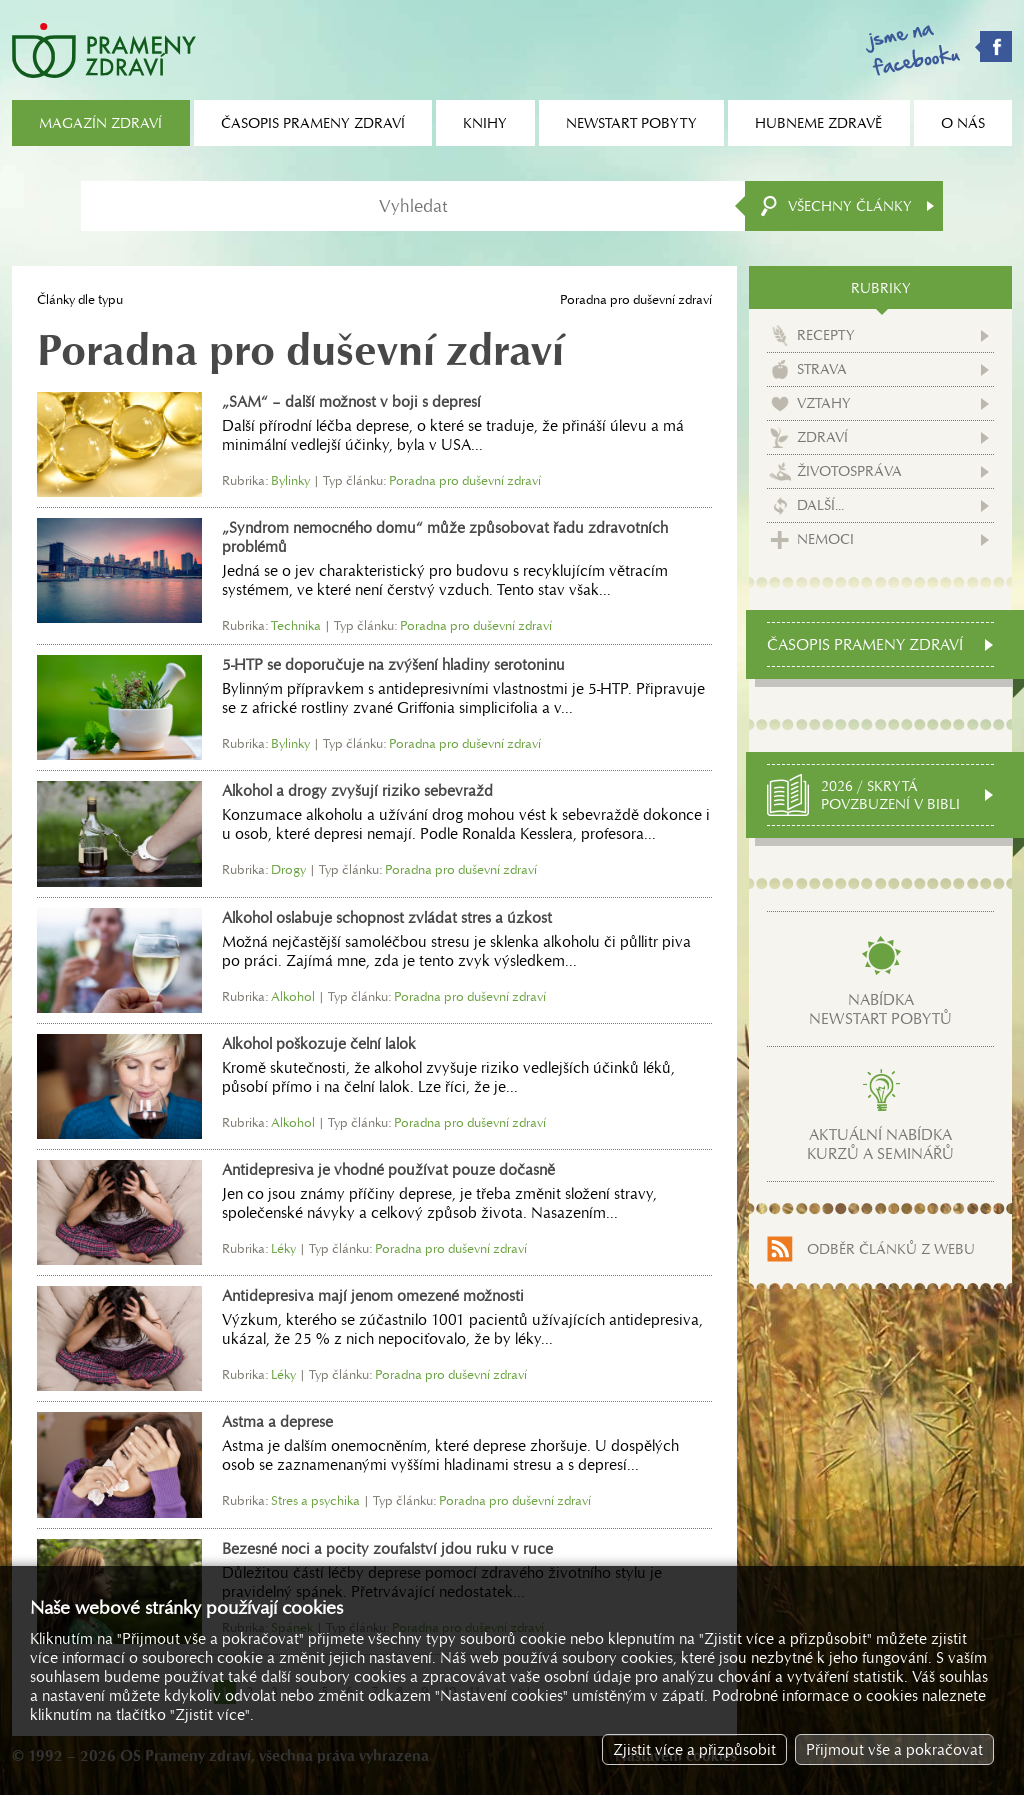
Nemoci (825, 539)
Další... (820, 505)
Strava (822, 369)
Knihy (485, 123)
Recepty (826, 335)
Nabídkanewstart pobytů (880, 1009)
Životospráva (849, 471)
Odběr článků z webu (891, 1249)
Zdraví (822, 437)
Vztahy (824, 403)
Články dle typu (80, 299)
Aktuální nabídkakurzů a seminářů (880, 1144)
